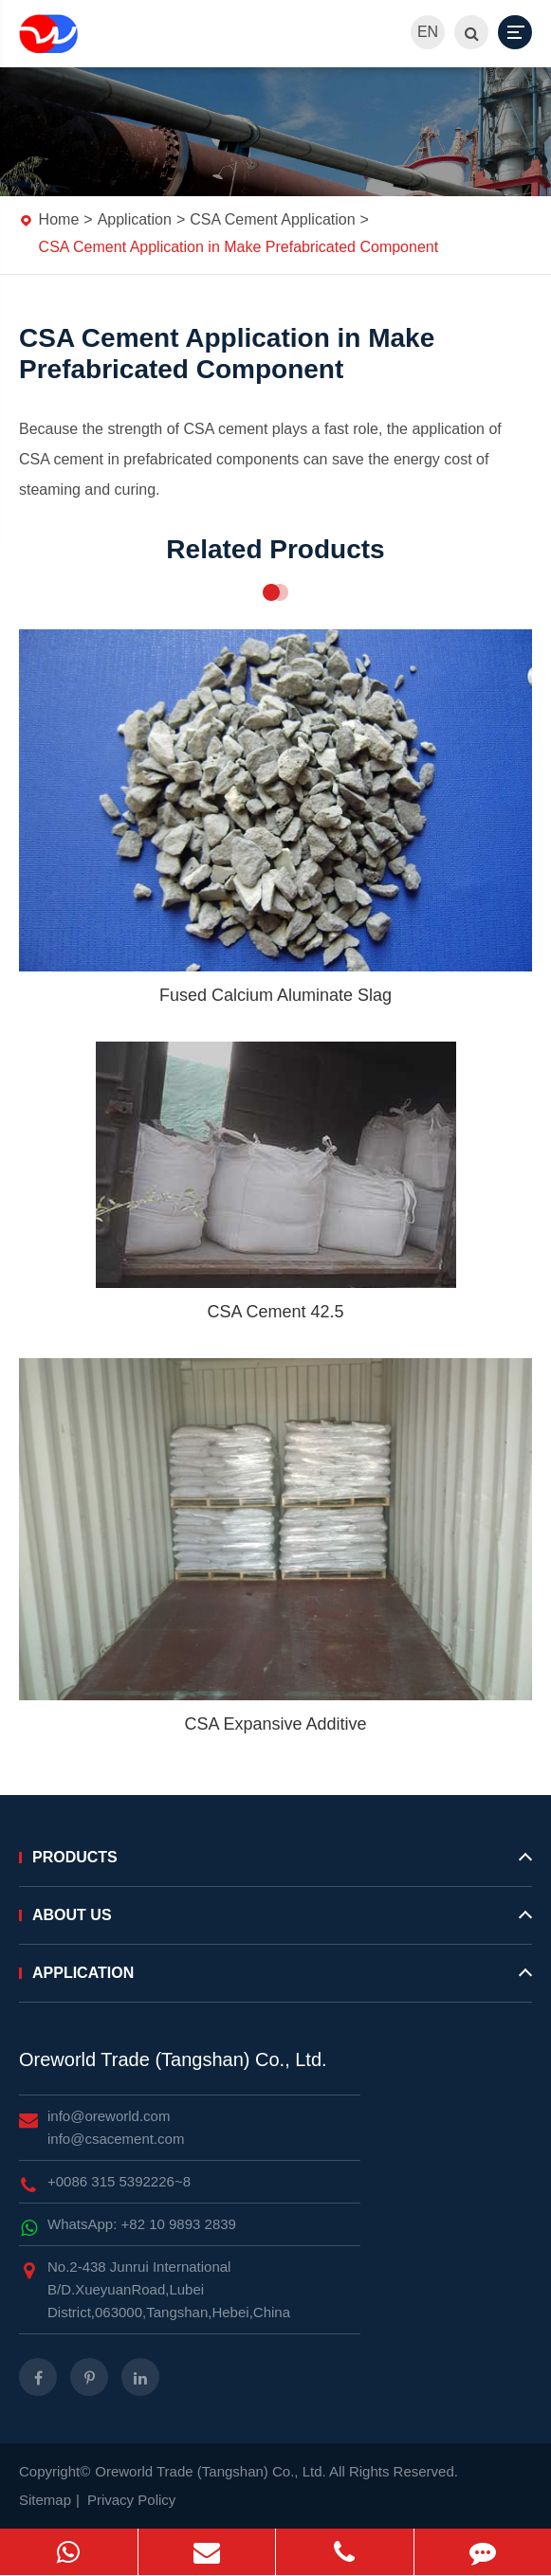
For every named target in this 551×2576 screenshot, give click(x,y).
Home (59, 219)
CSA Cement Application (272, 219)
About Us (275, 1923)
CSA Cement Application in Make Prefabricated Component (239, 247)
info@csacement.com (115, 2139)
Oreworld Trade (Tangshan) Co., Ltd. (173, 2059)
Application (135, 219)
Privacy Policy (131, 2500)
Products (275, 1865)
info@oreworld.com (108, 2116)
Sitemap (45, 2500)
